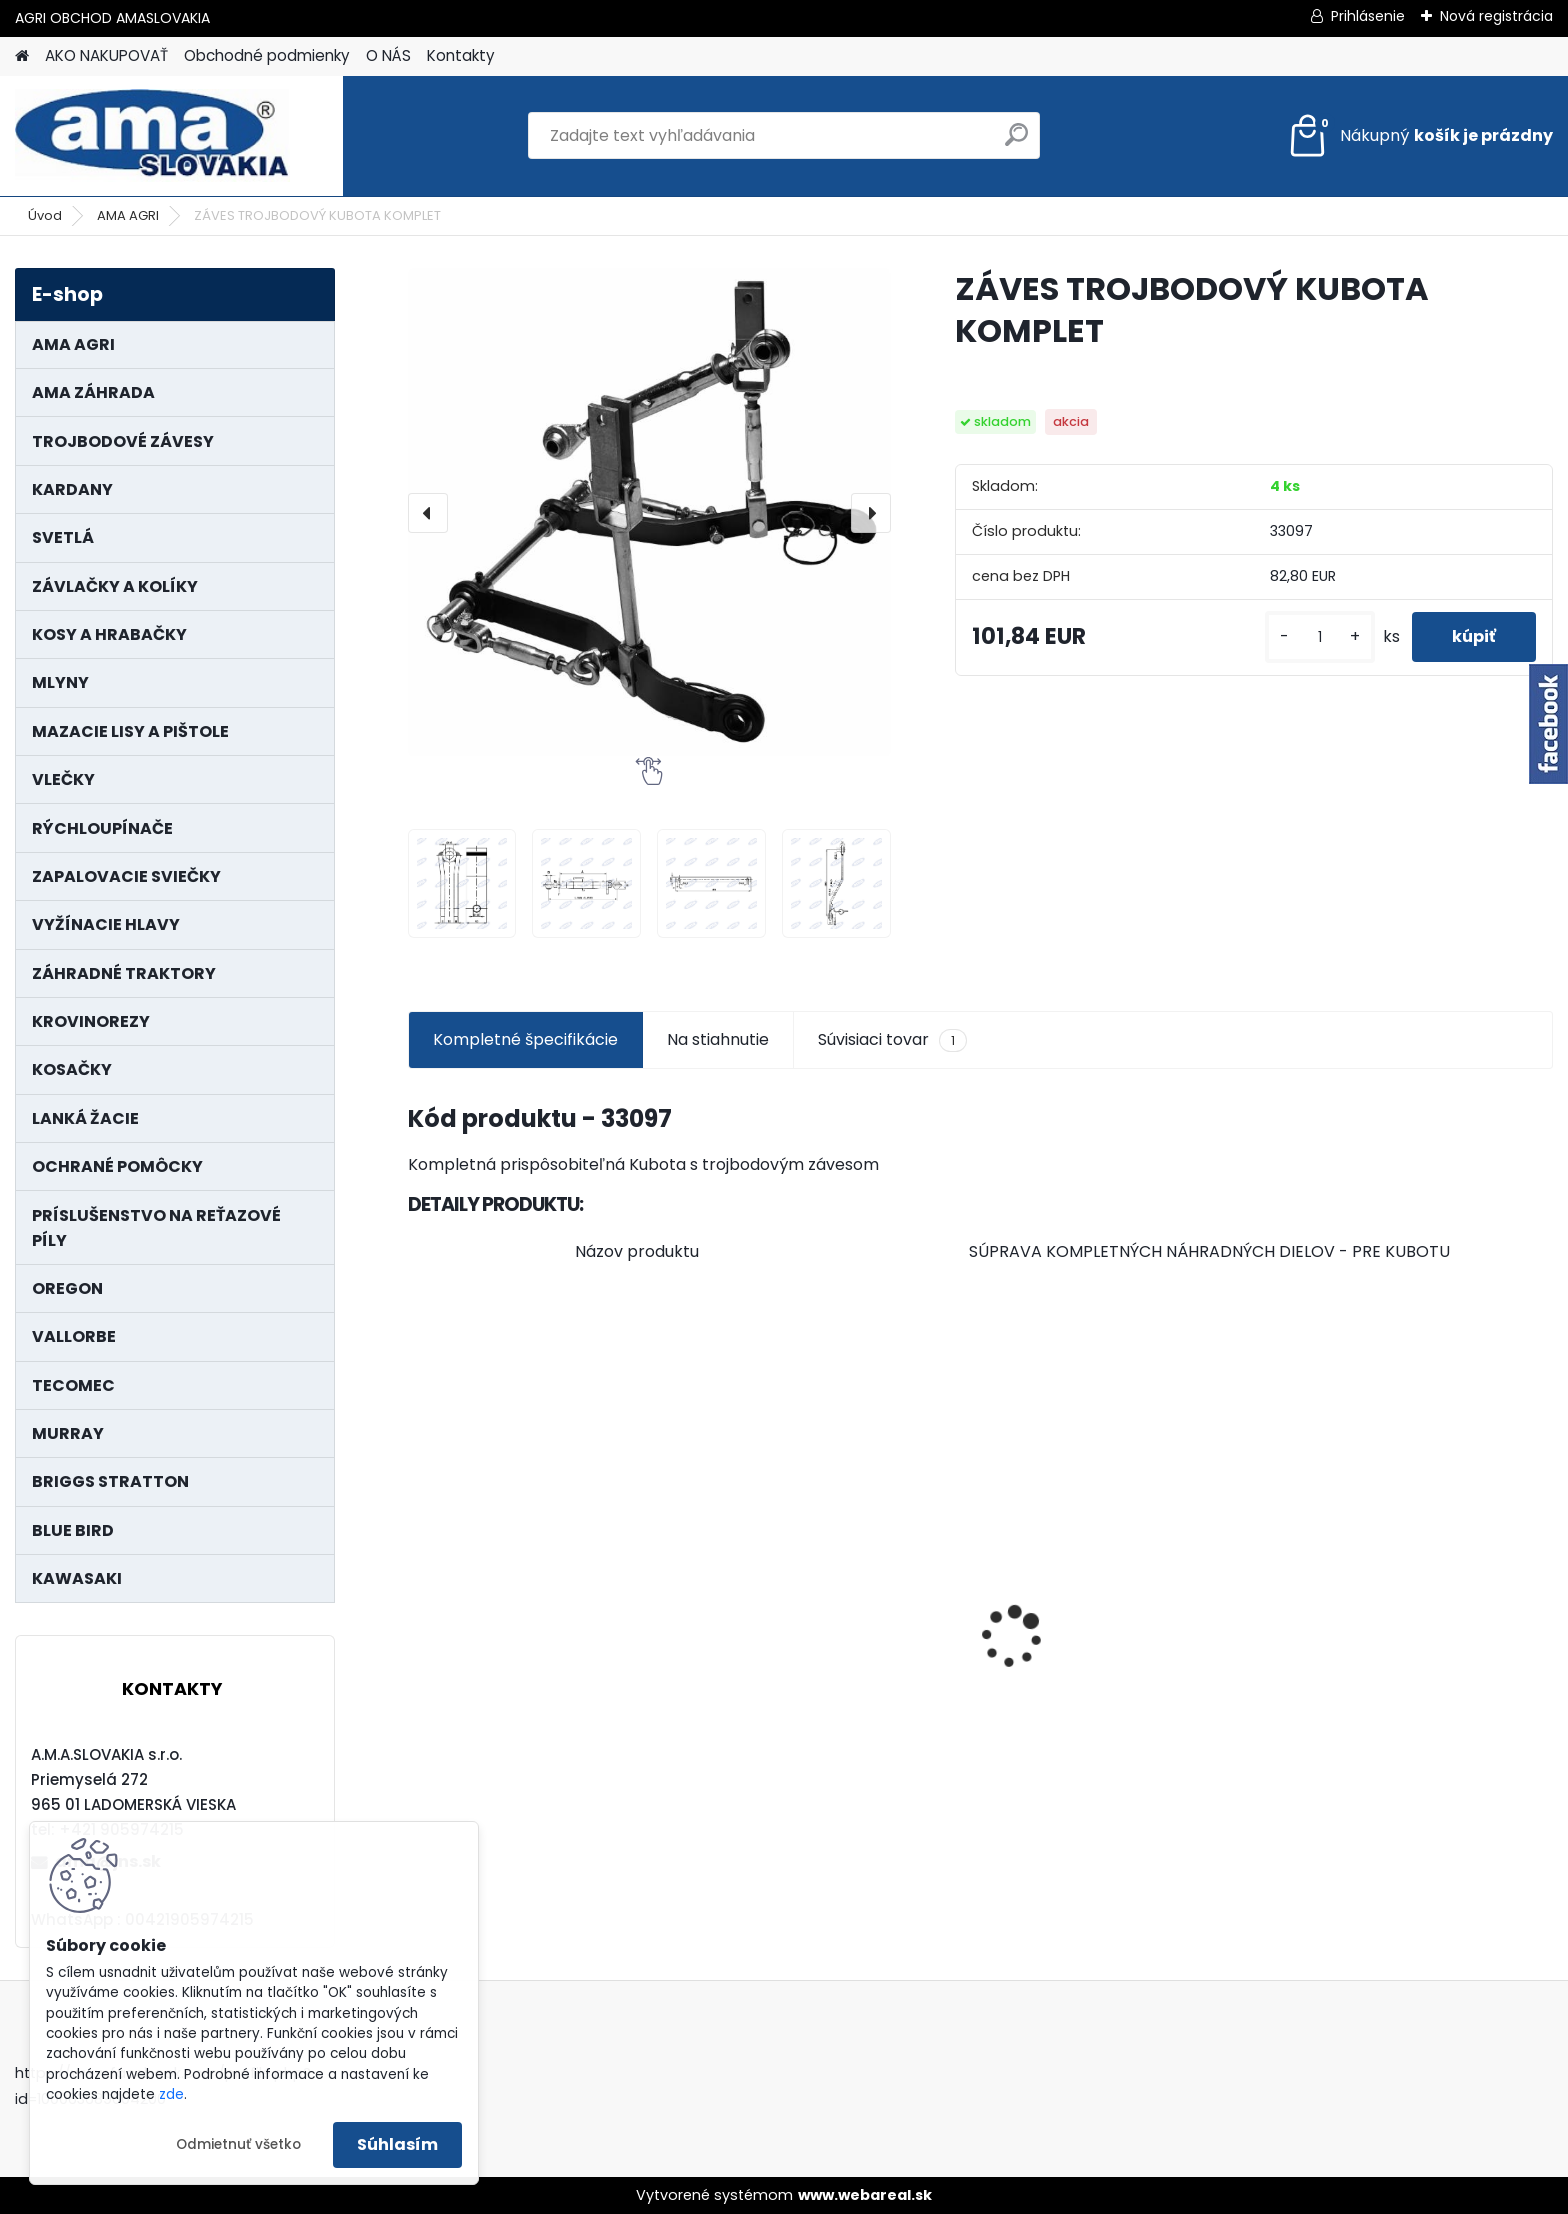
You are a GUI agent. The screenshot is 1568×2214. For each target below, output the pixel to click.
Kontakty (461, 55)
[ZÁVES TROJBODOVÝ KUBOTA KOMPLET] (649, 512)
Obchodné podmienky (267, 55)
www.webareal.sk (865, 2195)
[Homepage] (22, 56)
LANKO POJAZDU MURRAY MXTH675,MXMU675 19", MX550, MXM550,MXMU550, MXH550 (540, 1661)
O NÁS (388, 55)
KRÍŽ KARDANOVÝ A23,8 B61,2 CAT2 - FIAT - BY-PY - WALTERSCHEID (1110, 1528)
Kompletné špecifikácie (525, 1039)
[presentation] (428, 513)
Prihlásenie (1368, 16)
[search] (1016, 142)
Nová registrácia (1496, 16)
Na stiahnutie (718, 1039)
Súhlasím (397, 2144)
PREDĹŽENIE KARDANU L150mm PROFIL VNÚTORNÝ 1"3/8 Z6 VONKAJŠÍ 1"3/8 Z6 (826, 1603)
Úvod (45, 215)
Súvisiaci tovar (892, 1040)
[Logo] (152, 136)
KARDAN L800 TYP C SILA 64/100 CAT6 (1413, 1663)
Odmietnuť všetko (238, 2144)
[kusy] (1320, 637)
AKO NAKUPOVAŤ (106, 55)
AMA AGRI (128, 215)
